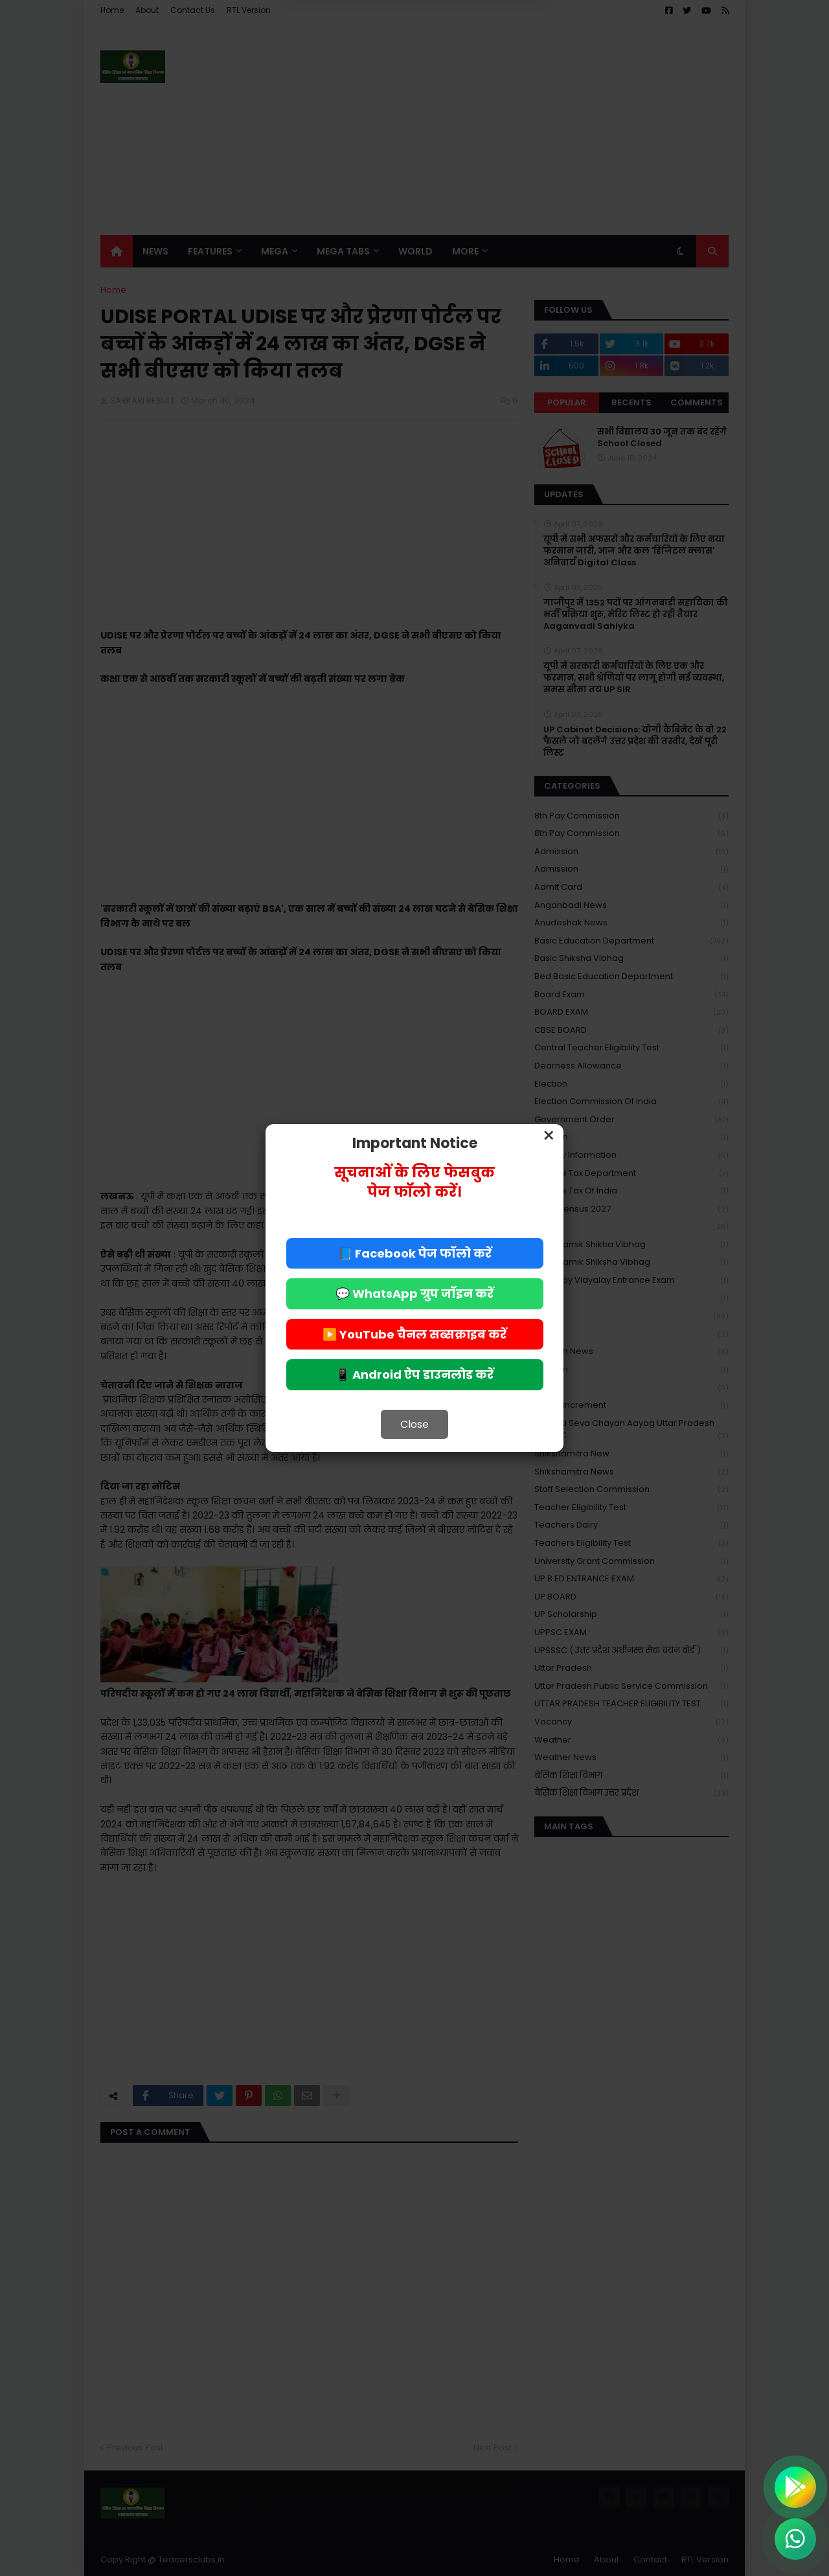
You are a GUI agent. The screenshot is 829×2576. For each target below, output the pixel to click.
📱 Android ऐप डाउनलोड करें (414, 1374)
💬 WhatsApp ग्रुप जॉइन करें (414, 1293)
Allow (480, 64)
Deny (349, 64)
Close (414, 1424)
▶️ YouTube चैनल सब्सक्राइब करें (414, 1334)
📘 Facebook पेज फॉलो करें (415, 1253)
